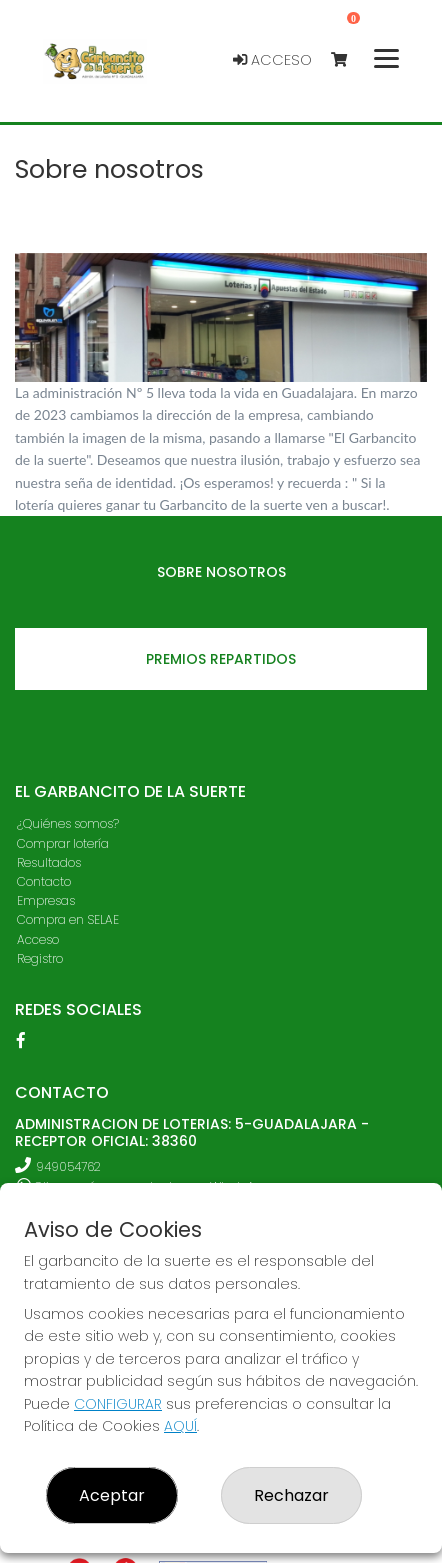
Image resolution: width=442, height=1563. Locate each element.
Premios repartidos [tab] (221, 659)
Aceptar (112, 1495)
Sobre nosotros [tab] (221, 572)
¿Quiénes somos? (68, 823)
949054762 (68, 1166)
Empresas (46, 900)
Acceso (272, 60)
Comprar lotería (63, 843)
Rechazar (291, 1495)
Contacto (44, 881)
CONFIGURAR (118, 1404)
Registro (40, 958)
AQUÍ (180, 1426)
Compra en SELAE (68, 919)
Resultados (49, 862)
